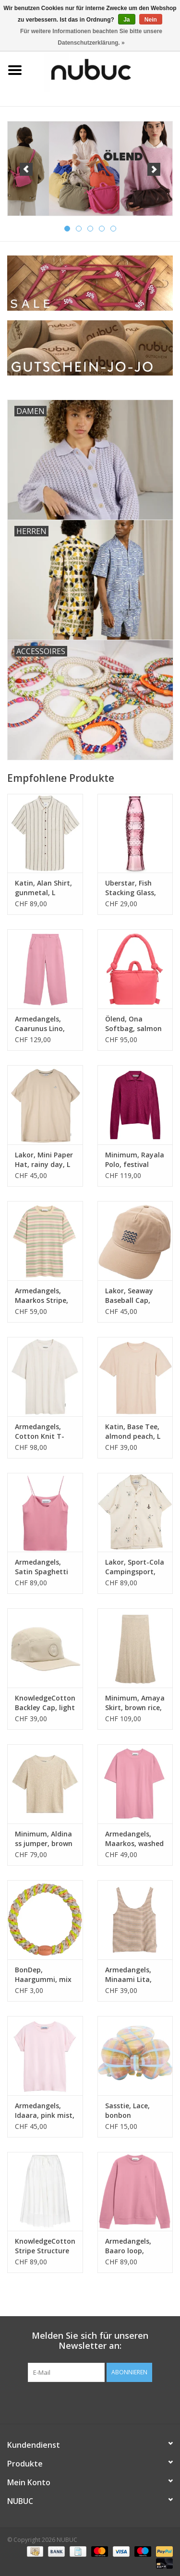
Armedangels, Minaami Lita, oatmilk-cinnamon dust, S (134, 1974)
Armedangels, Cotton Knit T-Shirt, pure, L (39, 1431)
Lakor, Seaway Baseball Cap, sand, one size (129, 1295)
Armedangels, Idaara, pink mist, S (44, 2110)
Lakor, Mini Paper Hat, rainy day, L (44, 1159)
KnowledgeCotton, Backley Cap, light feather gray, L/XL (45, 1703)
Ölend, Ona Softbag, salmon (133, 1023)
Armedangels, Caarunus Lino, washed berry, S (41, 1023)
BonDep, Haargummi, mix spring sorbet (43, 1974)
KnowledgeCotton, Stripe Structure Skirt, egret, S (45, 2246)
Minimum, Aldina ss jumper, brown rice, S (43, 1838)
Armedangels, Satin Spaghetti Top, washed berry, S (41, 1567)
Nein (150, 19)
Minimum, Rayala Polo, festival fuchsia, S (134, 1159)
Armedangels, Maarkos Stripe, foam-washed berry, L (41, 1295)
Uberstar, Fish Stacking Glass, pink (130, 888)
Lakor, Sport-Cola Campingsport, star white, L (134, 1567)
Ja (126, 19)
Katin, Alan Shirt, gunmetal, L (43, 887)
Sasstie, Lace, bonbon (127, 2110)
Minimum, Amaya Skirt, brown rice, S (135, 1703)
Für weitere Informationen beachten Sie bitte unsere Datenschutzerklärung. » (91, 37)
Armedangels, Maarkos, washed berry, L (134, 1838)
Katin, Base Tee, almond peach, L (132, 1431)
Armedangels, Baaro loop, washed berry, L (131, 2246)
